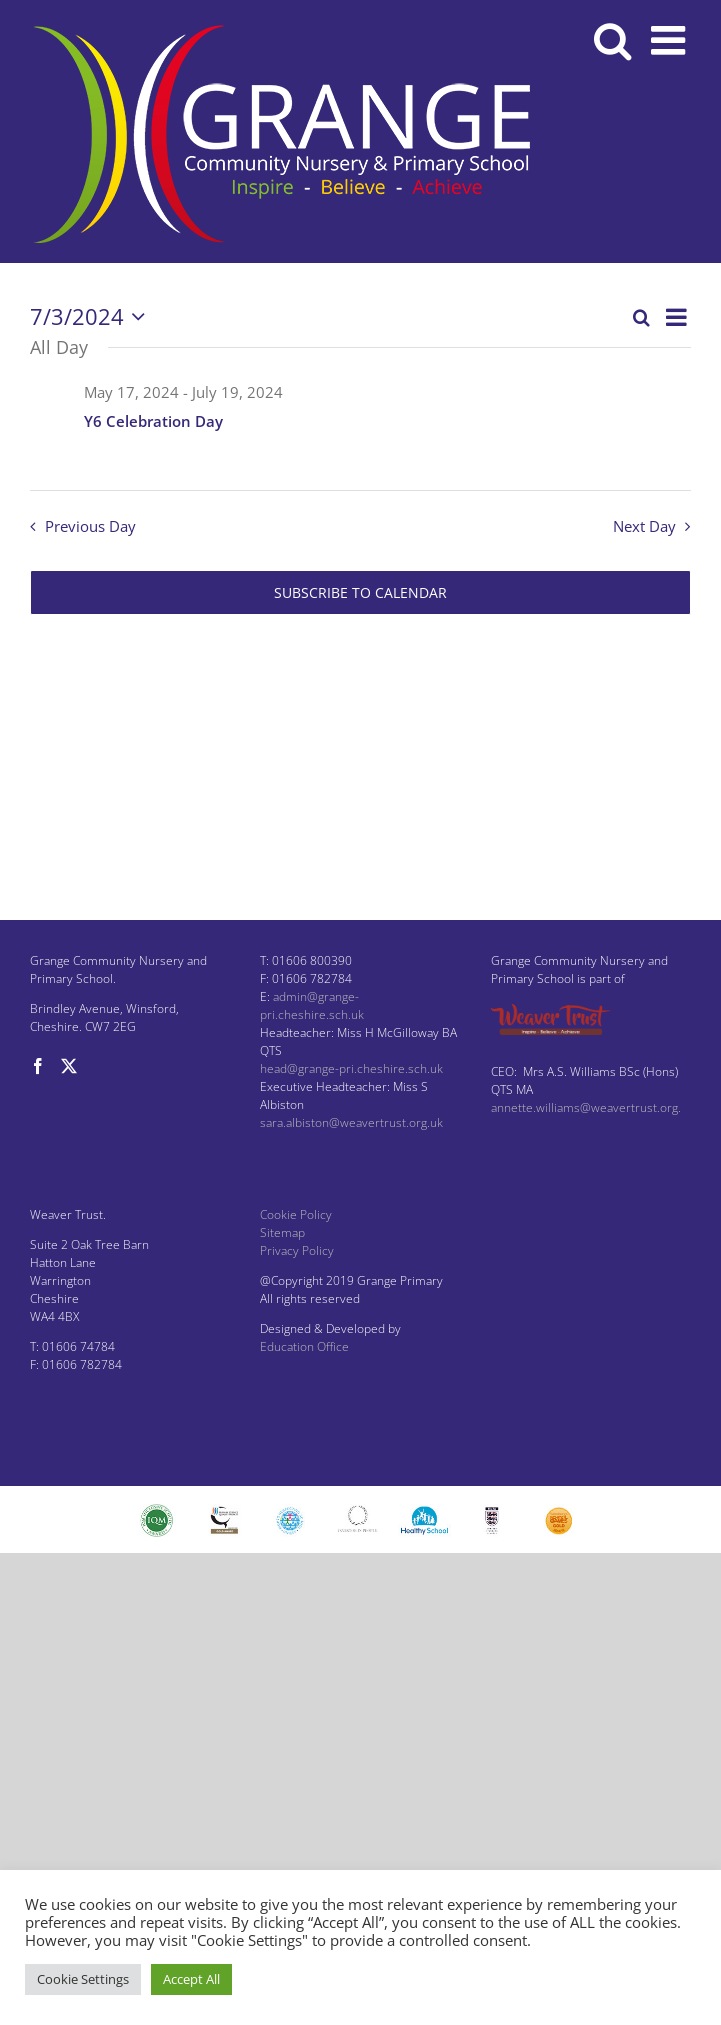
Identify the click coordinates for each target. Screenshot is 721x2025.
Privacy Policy (297, 1250)
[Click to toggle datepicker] (92, 317)
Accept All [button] (191, 1979)
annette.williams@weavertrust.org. (586, 1107)
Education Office (304, 1346)
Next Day (644, 526)
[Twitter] (69, 1066)
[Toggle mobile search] (612, 40)
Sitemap (282, 1232)
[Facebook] (38, 1066)
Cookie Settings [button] (83, 1979)
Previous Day (90, 526)
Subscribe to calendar (360, 592)
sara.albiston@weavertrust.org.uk (351, 1122)
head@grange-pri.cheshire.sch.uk (351, 1068)
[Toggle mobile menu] (671, 40)
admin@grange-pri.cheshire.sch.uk (312, 1005)
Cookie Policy (296, 1214)
